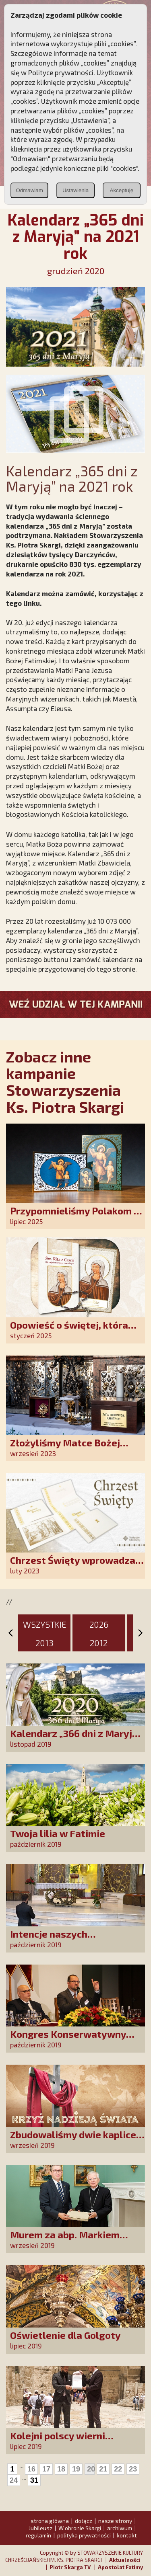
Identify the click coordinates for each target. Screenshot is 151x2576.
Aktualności (125, 2560)
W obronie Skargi (79, 2528)
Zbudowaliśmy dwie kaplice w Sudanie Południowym (73, 2140)
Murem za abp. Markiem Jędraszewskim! (65, 2240)
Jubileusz (40, 2528)
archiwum (119, 2528)
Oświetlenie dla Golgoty (65, 2335)
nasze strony (115, 2520)
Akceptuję (122, 190)
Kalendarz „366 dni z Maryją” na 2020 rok (75, 1738)
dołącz (83, 2520)
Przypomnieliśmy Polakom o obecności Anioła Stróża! (74, 1216)
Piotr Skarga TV (70, 2567)
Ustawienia (75, 190)
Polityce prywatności (60, 72)
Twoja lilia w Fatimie (57, 1833)
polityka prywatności (84, 2535)
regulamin (38, 2535)
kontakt (127, 2535)
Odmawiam (29, 190)
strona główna (50, 2520)
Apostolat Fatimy (120, 2567)
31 (34, 2480)
